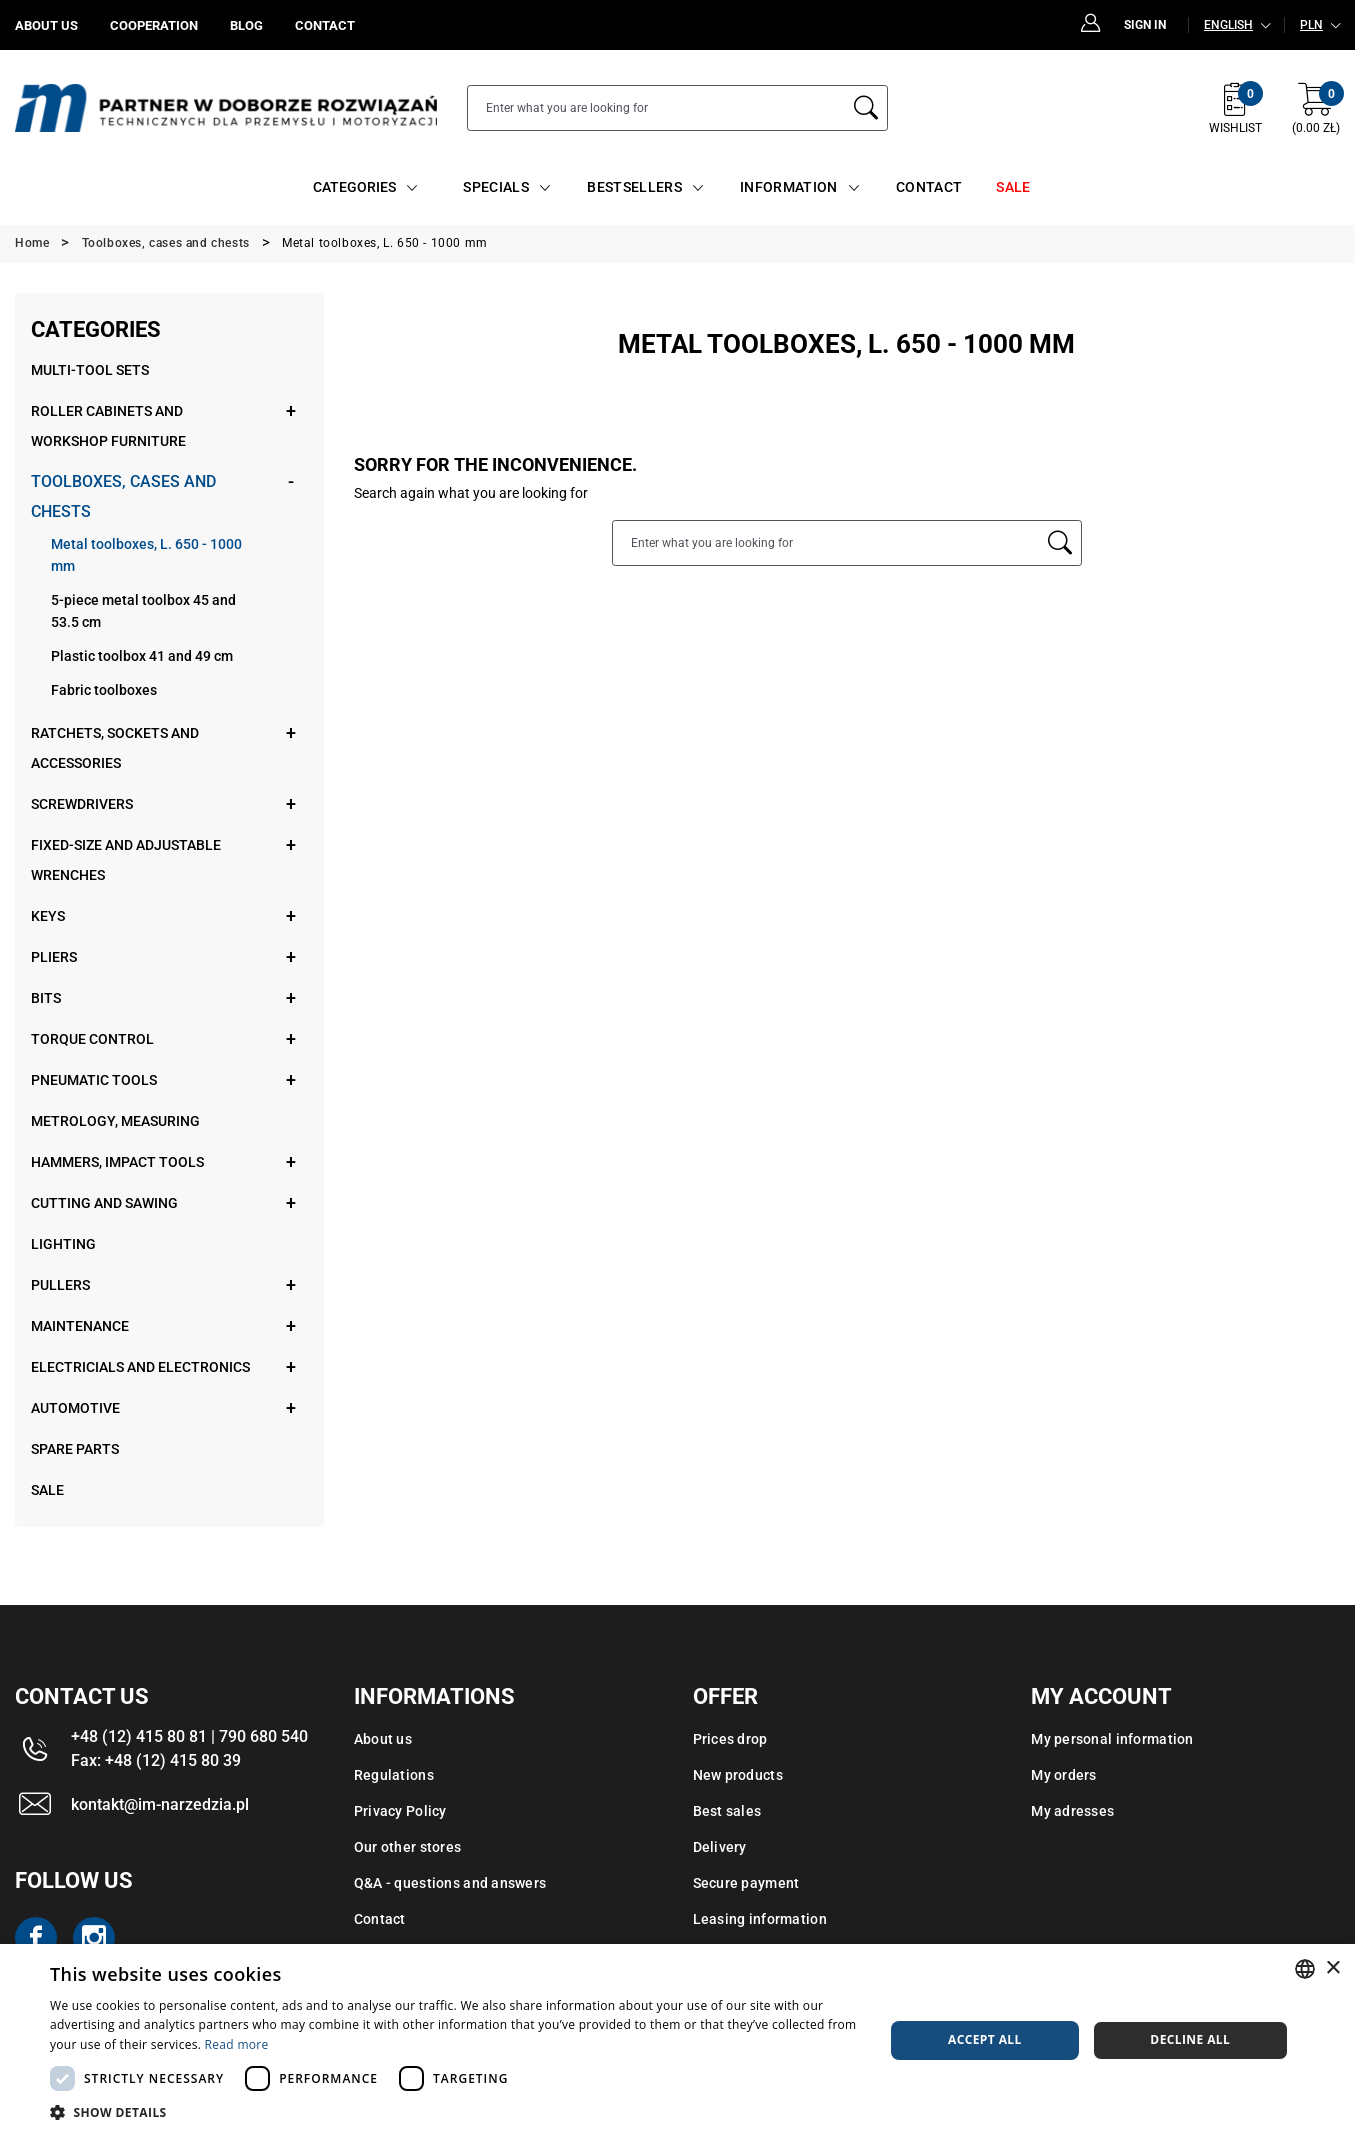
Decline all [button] (1190, 2039)
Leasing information (760, 1919)
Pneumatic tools (94, 1080)
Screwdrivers (82, 804)
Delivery (720, 1847)
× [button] (1332, 1968)
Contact (380, 1919)
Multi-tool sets (90, 370)
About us (383, 1739)
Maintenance (80, 1326)
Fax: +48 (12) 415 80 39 (156, 1760)
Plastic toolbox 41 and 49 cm (142, 656)
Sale (47, 1490)
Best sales (727, 1811)
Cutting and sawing (104, 1203)
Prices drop (730, 1739)
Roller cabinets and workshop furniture (108, 426)
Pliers (54, 957)
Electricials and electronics (140, 1367)
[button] (454, 2112)
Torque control (92, 1039)
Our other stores (407, 1847)
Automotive (75, 1408)
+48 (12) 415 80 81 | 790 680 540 (189, 1736)
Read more (237, 2044)
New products (738, 1775)
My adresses (1072, 1811)
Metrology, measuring (115, 1121)
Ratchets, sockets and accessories (115, 748)
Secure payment (746, 1883)
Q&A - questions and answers (450, 1883)
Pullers (60, 1285)
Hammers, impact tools (117, 1162)
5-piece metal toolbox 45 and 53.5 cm (143, 611)
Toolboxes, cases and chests (123, 496)
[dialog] (677, 2040)
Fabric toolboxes (104, 690)
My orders (1064, 1775)
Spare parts (75, 1449)
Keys (48, 916)
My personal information (1112, 1739)
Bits (46, 998)
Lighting (63, 1244)
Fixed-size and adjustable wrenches (126, 860)
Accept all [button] (985, 2039)
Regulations (394, 1775)
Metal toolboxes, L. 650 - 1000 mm (146, 555)
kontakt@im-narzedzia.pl (160, 1804)
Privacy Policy (400, 1811)
